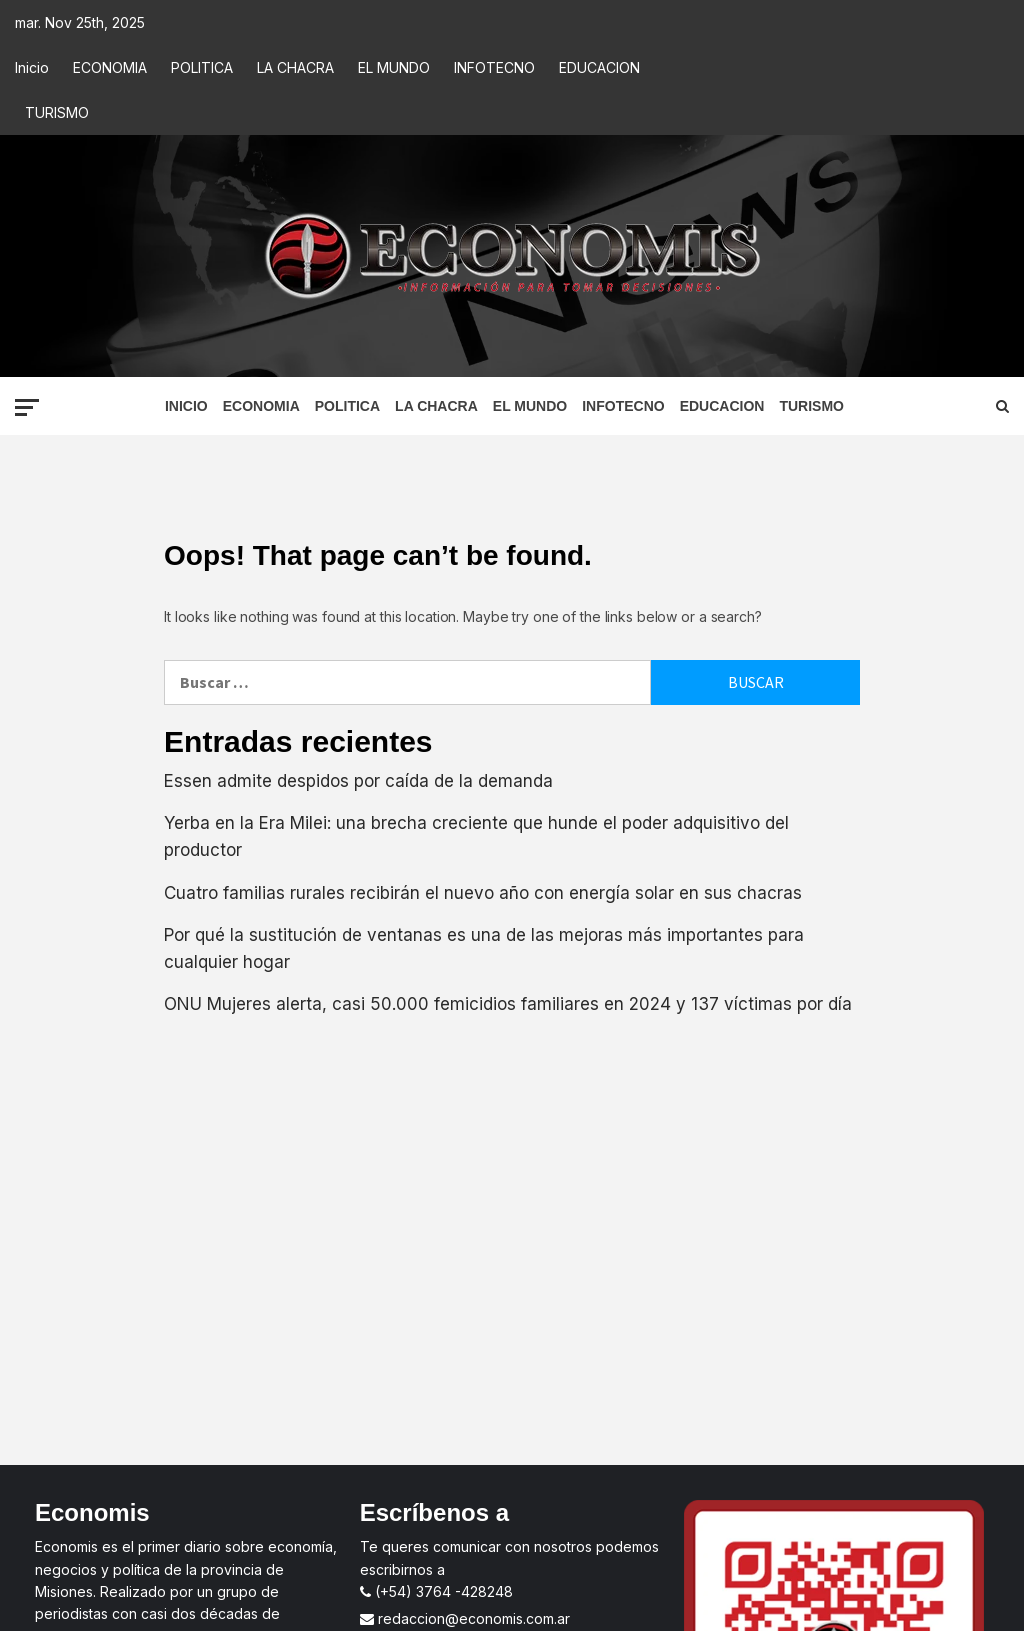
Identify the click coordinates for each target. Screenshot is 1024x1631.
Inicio (32, 67)
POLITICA (202, 67)
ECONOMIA (110, 67)
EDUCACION (599, 67)
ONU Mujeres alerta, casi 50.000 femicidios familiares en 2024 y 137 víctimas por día (508, 1004)
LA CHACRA (295, 67)
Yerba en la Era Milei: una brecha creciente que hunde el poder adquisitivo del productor (476, 836)
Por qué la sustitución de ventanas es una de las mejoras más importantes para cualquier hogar (484, 948)
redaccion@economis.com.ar (465, 1618)
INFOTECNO (494, 67)
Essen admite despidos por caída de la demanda (358, 781)
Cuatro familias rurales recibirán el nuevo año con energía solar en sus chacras (483, 893)
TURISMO (57, 112)
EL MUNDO (394, 67)
